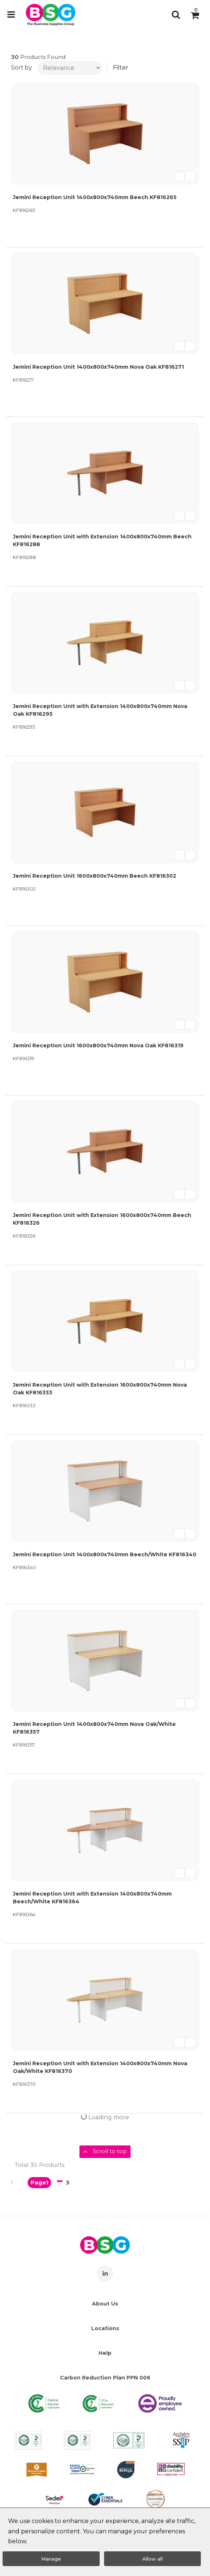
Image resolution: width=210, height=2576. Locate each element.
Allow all (152, 2559)
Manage (51, 2559)
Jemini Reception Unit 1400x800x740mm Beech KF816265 (95, 197)
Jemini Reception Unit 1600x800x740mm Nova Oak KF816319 (98, 1045)
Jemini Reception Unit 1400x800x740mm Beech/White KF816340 (104, 1554)
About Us (105, 2303)
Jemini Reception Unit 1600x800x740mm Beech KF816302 (94, 876)
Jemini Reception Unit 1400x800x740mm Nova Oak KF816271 (98, 367)
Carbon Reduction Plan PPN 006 (105, 2377)
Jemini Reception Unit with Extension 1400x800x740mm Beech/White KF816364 (92, 1897)
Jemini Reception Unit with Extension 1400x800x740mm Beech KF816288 (102, 540)
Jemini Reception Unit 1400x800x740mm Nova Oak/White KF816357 (94, 1728)
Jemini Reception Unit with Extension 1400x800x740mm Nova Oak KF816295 (100, 710)
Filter (120, 67)
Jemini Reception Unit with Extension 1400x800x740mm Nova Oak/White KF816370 (100, 2067)
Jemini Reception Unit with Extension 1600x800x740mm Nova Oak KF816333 (100, 1388)
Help (105, 2353)
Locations (105, 2328)
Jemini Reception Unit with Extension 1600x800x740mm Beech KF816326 (102, 1219)
